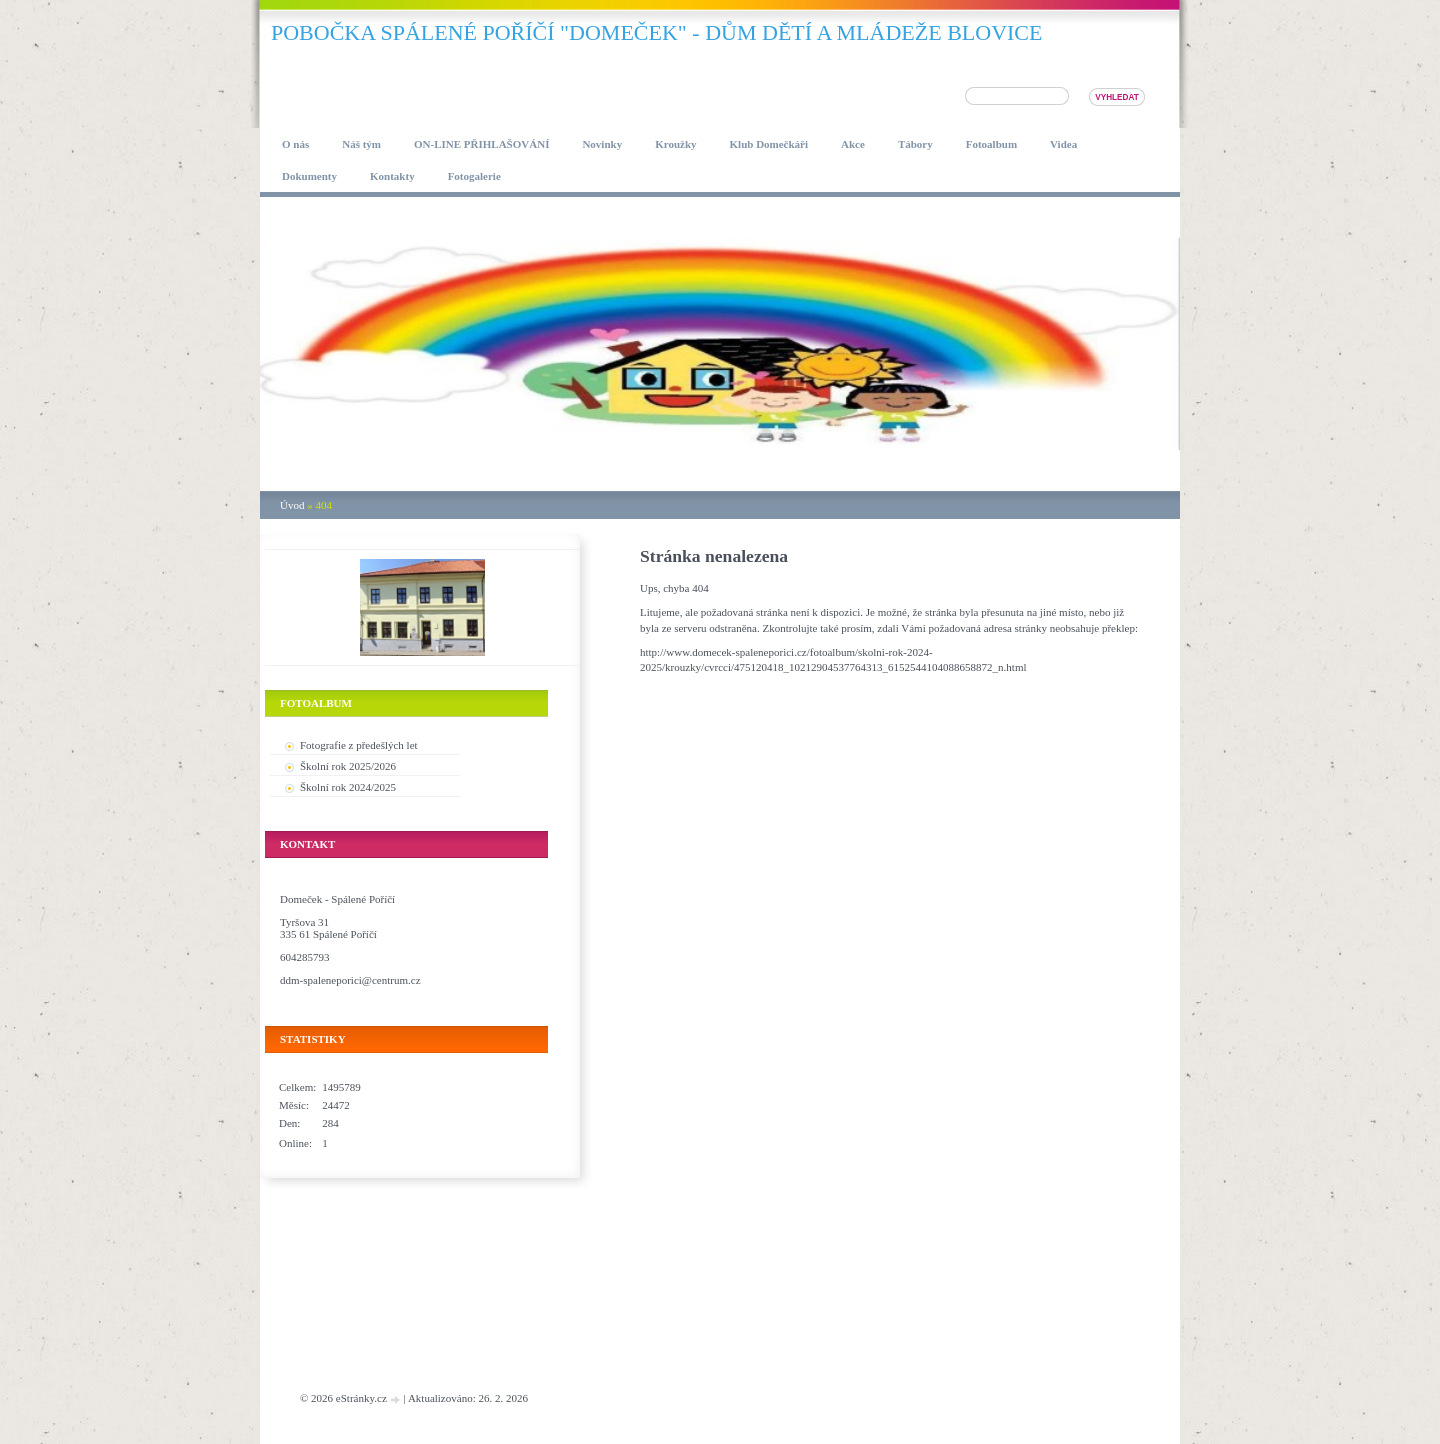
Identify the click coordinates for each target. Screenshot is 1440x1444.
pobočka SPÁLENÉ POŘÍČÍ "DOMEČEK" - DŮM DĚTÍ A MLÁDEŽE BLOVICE (656, 32)
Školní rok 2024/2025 (348, 787)
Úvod (292, 505)
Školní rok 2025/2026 (348, 766)
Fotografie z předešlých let (359, 745)
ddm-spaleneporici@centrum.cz (350, 980)
